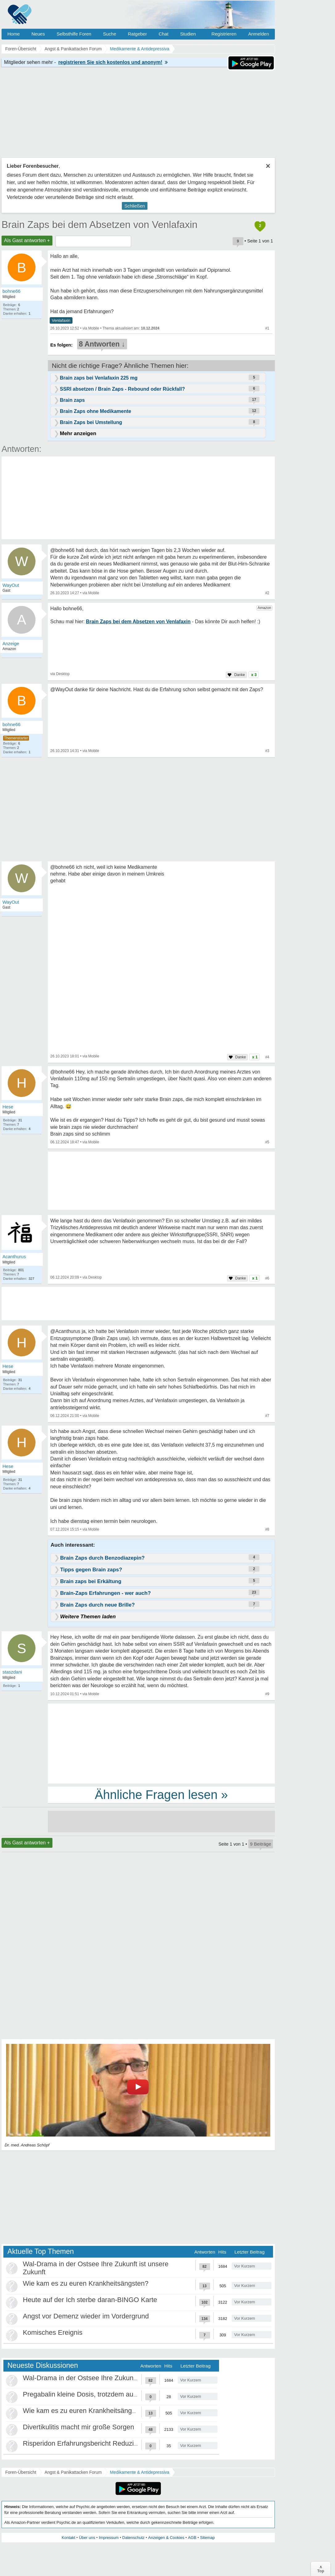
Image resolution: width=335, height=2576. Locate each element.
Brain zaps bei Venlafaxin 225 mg (99, 377)
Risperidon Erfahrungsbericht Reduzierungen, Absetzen (106, 2443)
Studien (188, 33)
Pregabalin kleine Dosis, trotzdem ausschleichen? (97, 2394)
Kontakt (68, 2537)
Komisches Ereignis (52, 2332)
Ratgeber (137, 33)
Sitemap (207, 2537)
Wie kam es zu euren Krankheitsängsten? (85, 2283)
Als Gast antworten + (27, 240)
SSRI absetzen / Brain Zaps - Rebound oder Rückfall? (122, 389)
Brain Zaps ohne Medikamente (95, 411)
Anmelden (258, 33)
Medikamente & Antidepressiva (139, 2472)
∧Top (320, 2569)
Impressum (108, 2537)
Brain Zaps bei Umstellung (91, 422)
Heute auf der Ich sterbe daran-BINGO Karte (90, 2300)
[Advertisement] (161, 1743)
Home (13, 33)
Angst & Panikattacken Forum (72, 2472)
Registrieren (224, 33)
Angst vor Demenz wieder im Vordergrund (86, 2316)
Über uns (87, 2537)
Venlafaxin (61, 320)
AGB (192, 2537)
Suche (109, 33)
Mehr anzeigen (78, 433)
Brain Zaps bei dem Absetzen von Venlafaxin (99, 224)
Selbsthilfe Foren (73, 33)
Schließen (134, 205)
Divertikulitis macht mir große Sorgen (78, 2427)
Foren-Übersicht (20, 2472)
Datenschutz (133, 2537)
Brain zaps (72, 400)
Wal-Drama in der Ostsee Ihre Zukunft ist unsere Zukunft (108, 2378)
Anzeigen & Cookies (166, 2537)
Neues (38, 33)
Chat (163, 33)
